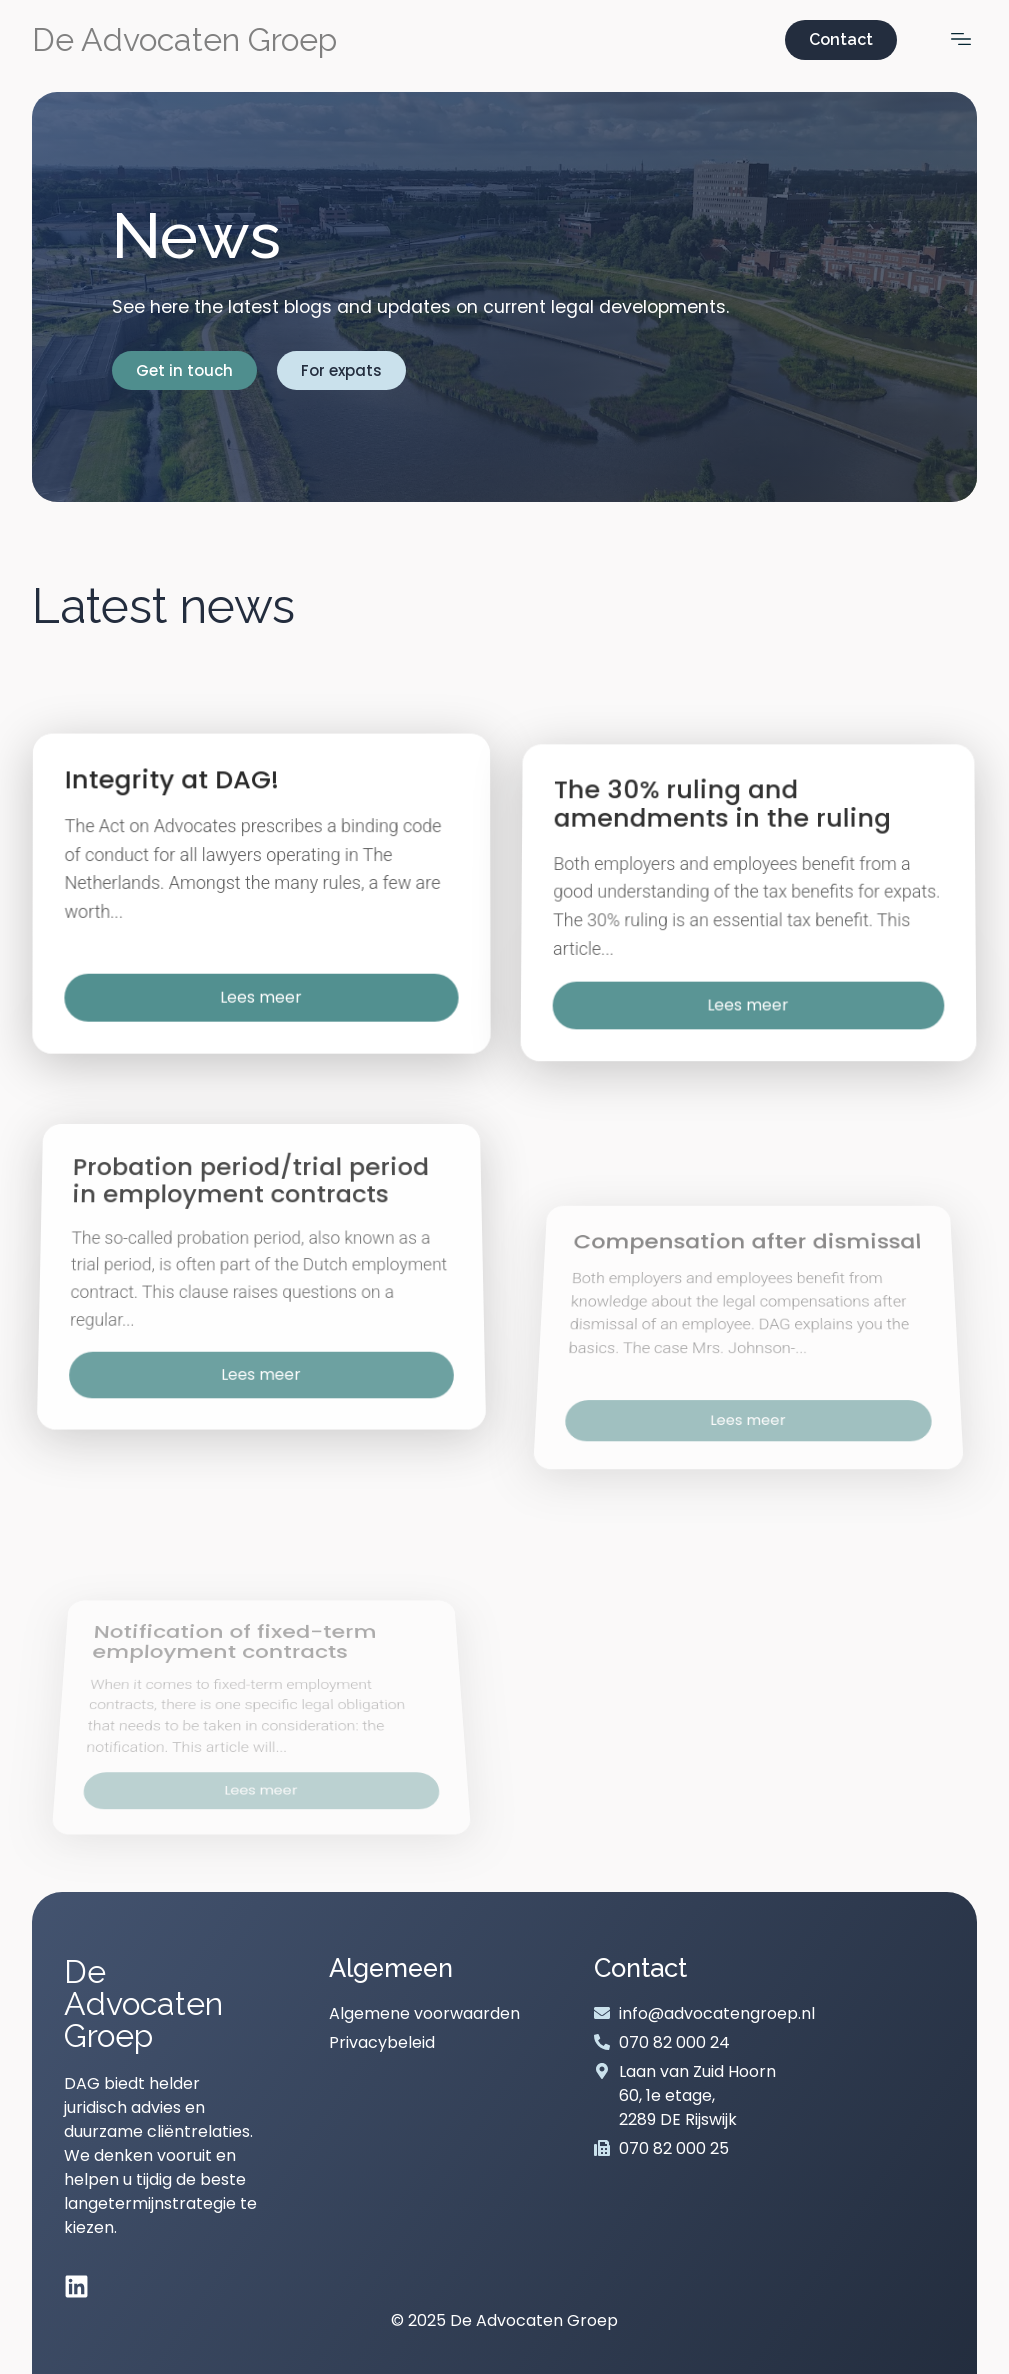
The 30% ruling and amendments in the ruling (723, 874)
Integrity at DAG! (176, 818)
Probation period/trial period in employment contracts (252, 1351)
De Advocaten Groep (184, 39)
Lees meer (261, 1025)
